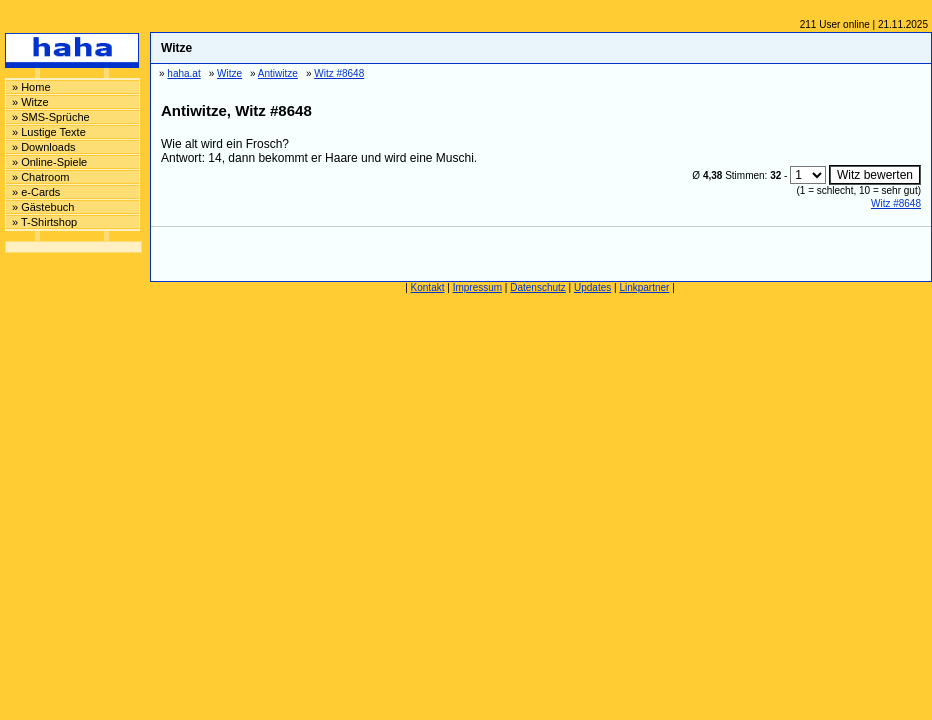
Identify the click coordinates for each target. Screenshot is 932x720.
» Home (31, 87)
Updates (592, 287)
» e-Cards (36, 192)
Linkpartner (644, 287)
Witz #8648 (896, 203)
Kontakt (428, 287)
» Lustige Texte (49, 132)
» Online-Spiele (49, 162)
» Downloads (44, 147)
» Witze (30, 102)
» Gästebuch (43, 207)
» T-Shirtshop (44, 222)
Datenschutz (538, 287)
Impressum (477, 287)
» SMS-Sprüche (51, 117)
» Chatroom (40, 177)
